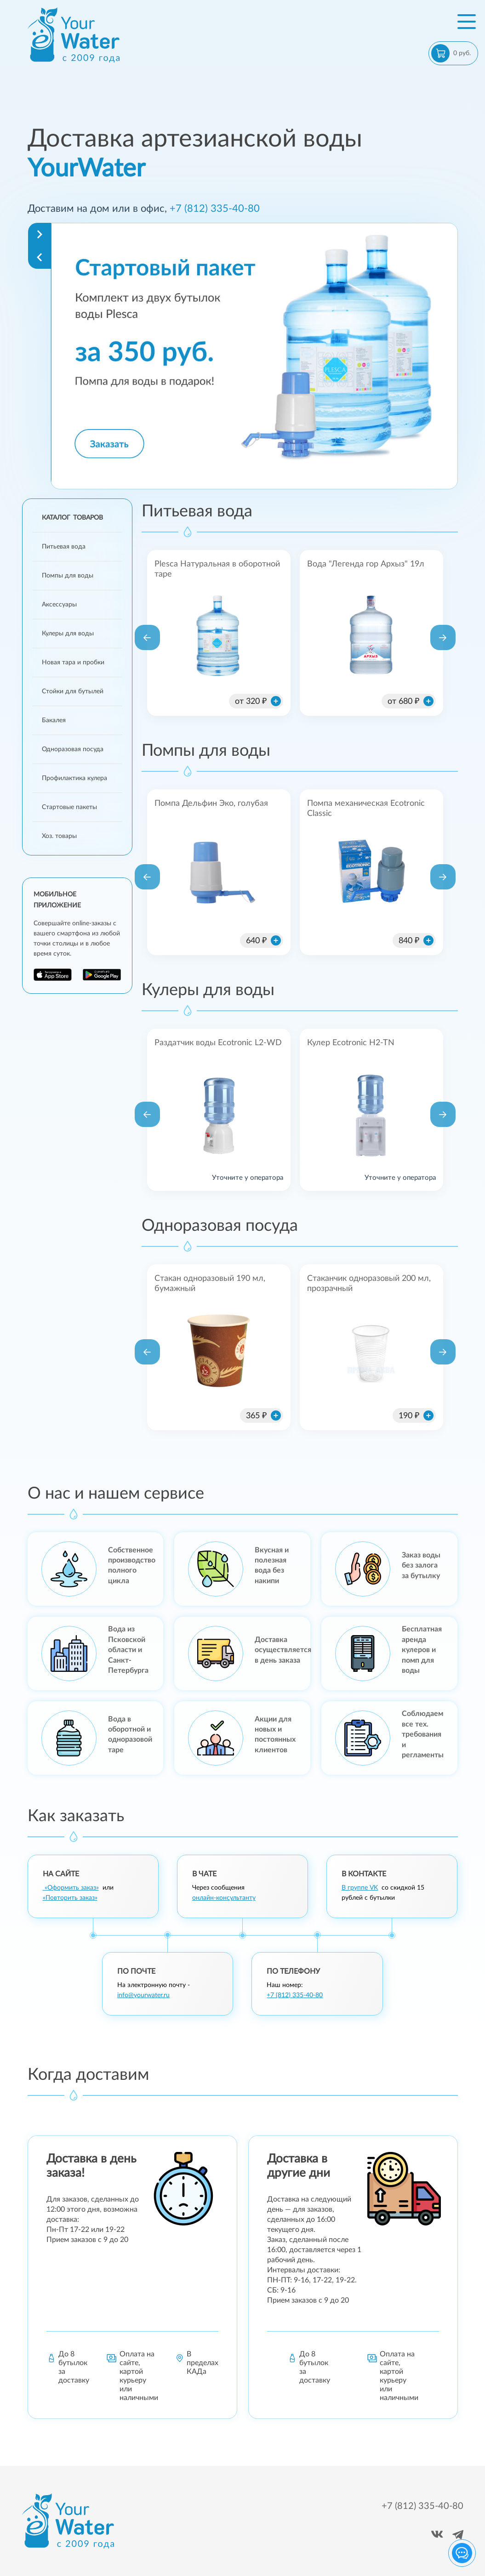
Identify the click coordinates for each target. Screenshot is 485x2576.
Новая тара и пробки (73, 662)
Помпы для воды (67, 575)
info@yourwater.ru (143, 1995)
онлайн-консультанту (224, 1898)
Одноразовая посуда (72, 749)
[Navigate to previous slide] (39, 257)
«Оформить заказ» (71, 1888)
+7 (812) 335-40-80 (215, 209)
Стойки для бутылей (72, 691)
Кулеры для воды (68, 633)
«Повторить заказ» (70, 1898)
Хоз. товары (59, 836)
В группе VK (360, 1888)
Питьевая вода (64, 547)
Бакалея (54, 720)
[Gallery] (254, 356)
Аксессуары (59, 604)
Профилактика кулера (74, 778)
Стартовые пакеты (69, 807)
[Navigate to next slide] (39, 234)
